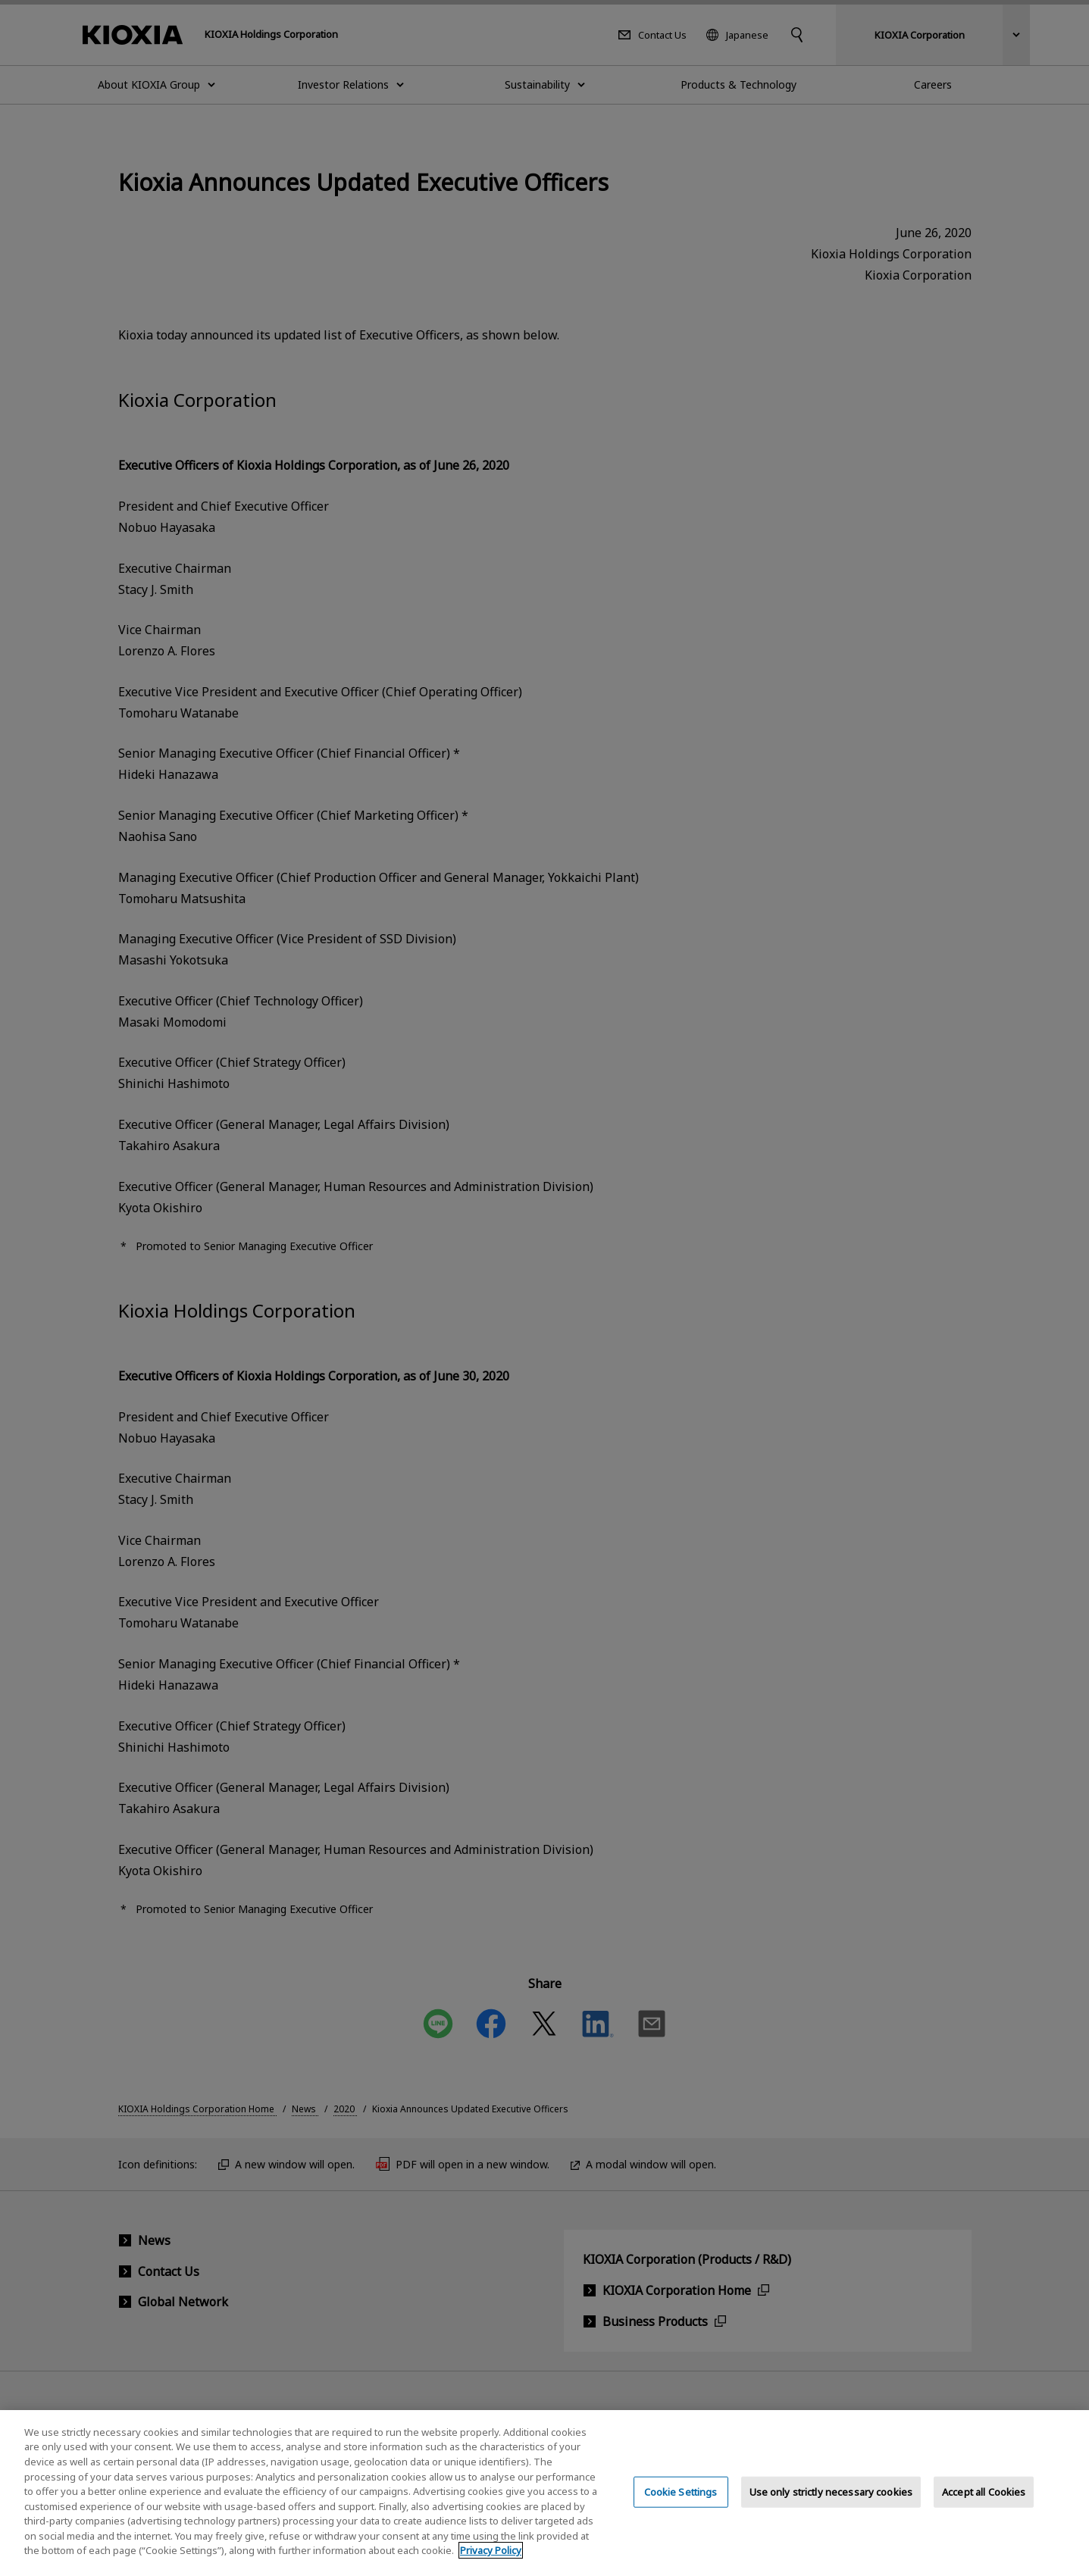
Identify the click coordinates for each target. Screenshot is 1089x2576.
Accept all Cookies (983, 2508)
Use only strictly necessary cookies (831, 2508)
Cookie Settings (681, 2508)
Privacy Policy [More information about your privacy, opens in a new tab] (490, 2567)
